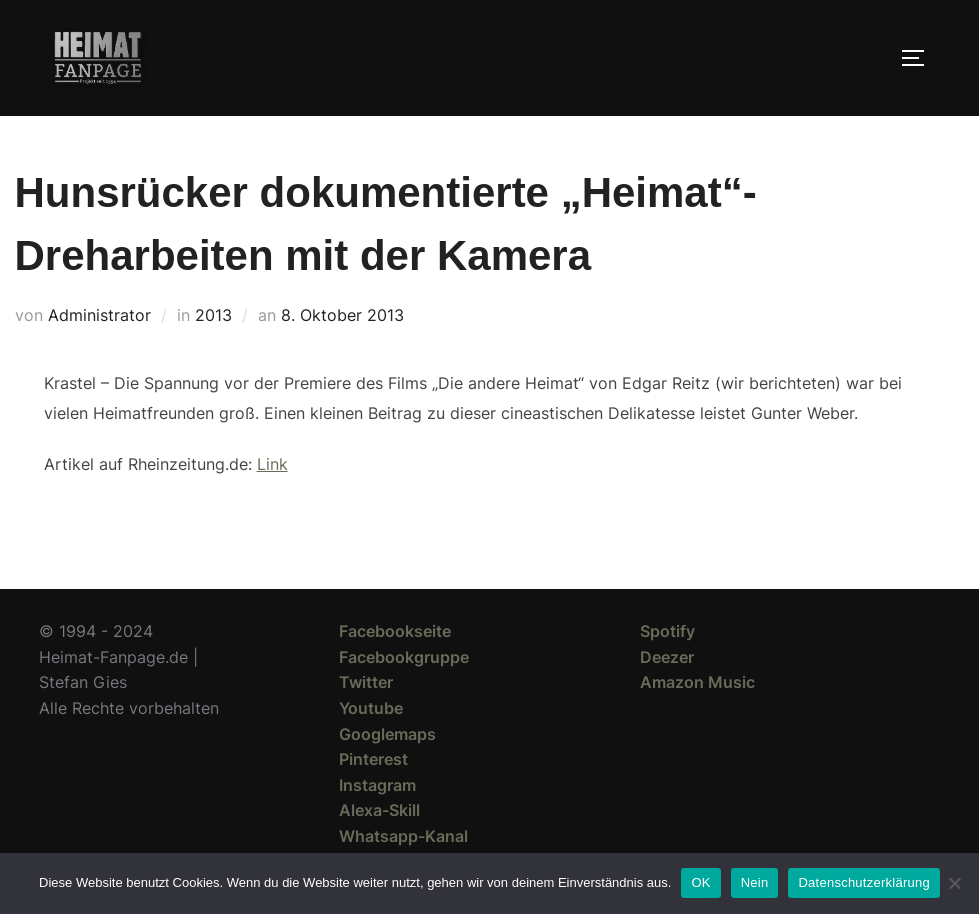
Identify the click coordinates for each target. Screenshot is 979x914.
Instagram (377, 785)
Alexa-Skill (379, 810)
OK (700, 882)
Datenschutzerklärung (863, 882)
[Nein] (954, 883)
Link (272, 464)
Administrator (99, 315)
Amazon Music (697, 682)
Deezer (667, 657)
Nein (755, 882)
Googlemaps (387, 734)
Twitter (366, 682)
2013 (213, 315)
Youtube (371, 708)
